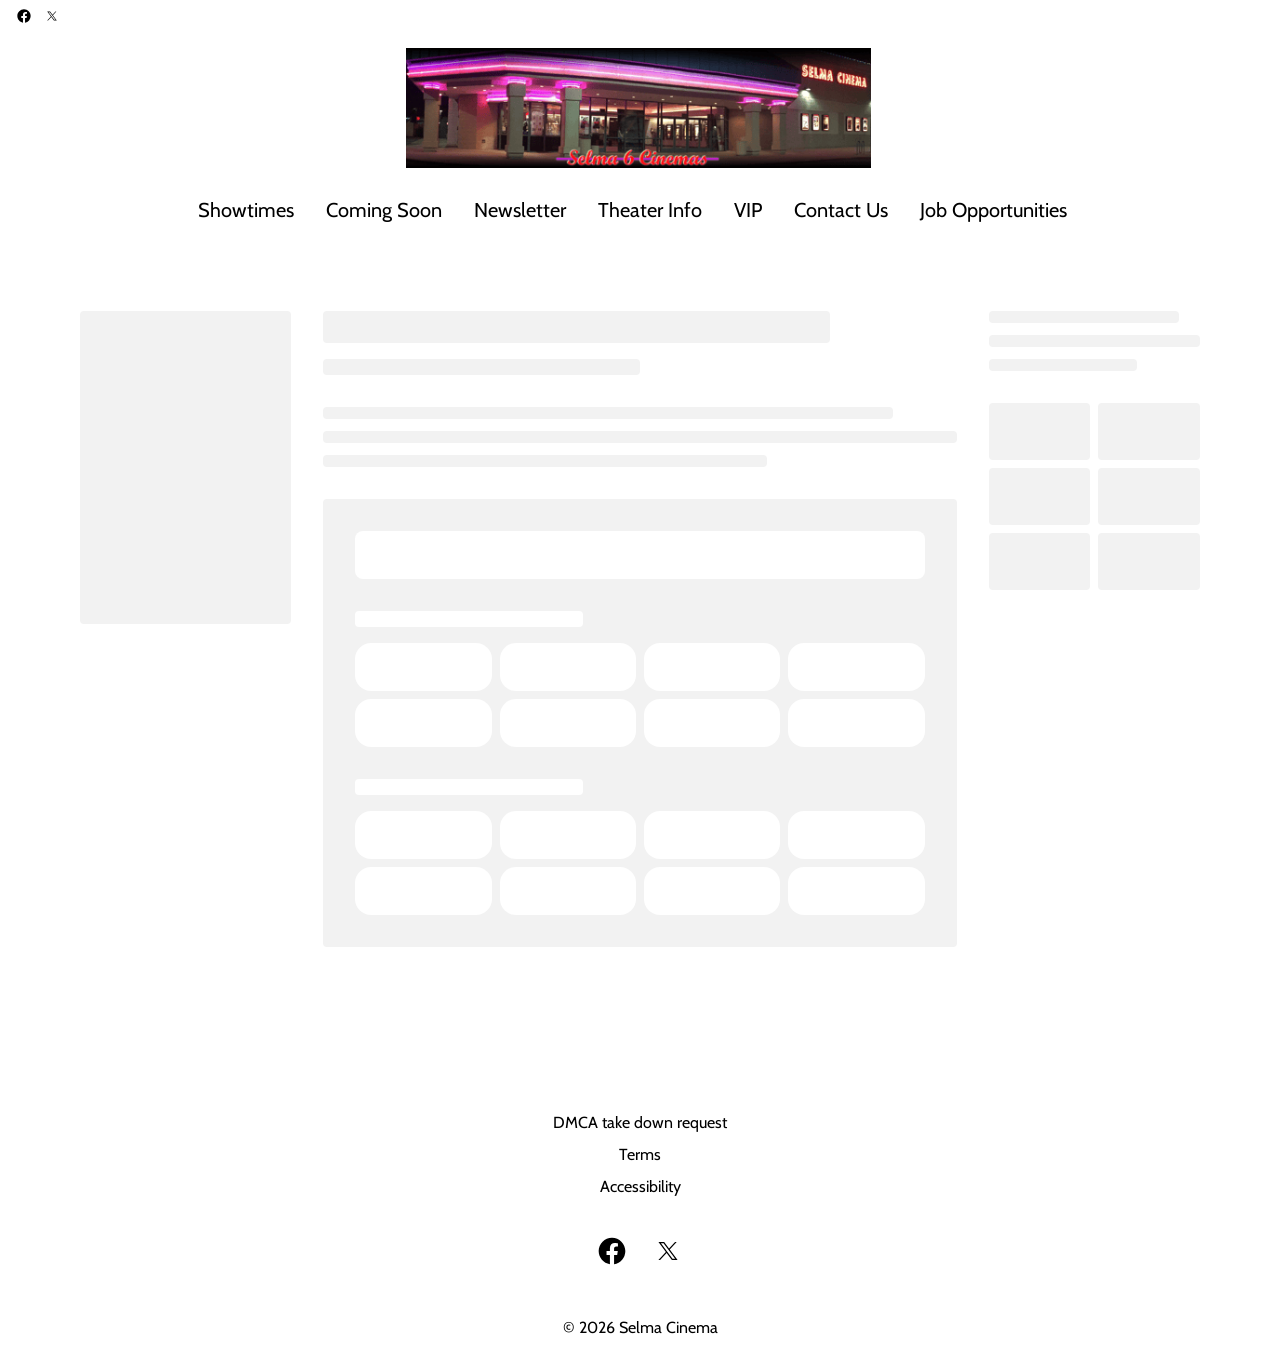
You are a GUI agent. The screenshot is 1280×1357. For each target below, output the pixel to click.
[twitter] (52, 16)
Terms (640, 1154)
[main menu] (632, 210)
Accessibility (640, 1186)
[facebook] (24, 16)
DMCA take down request (640, 1122)
